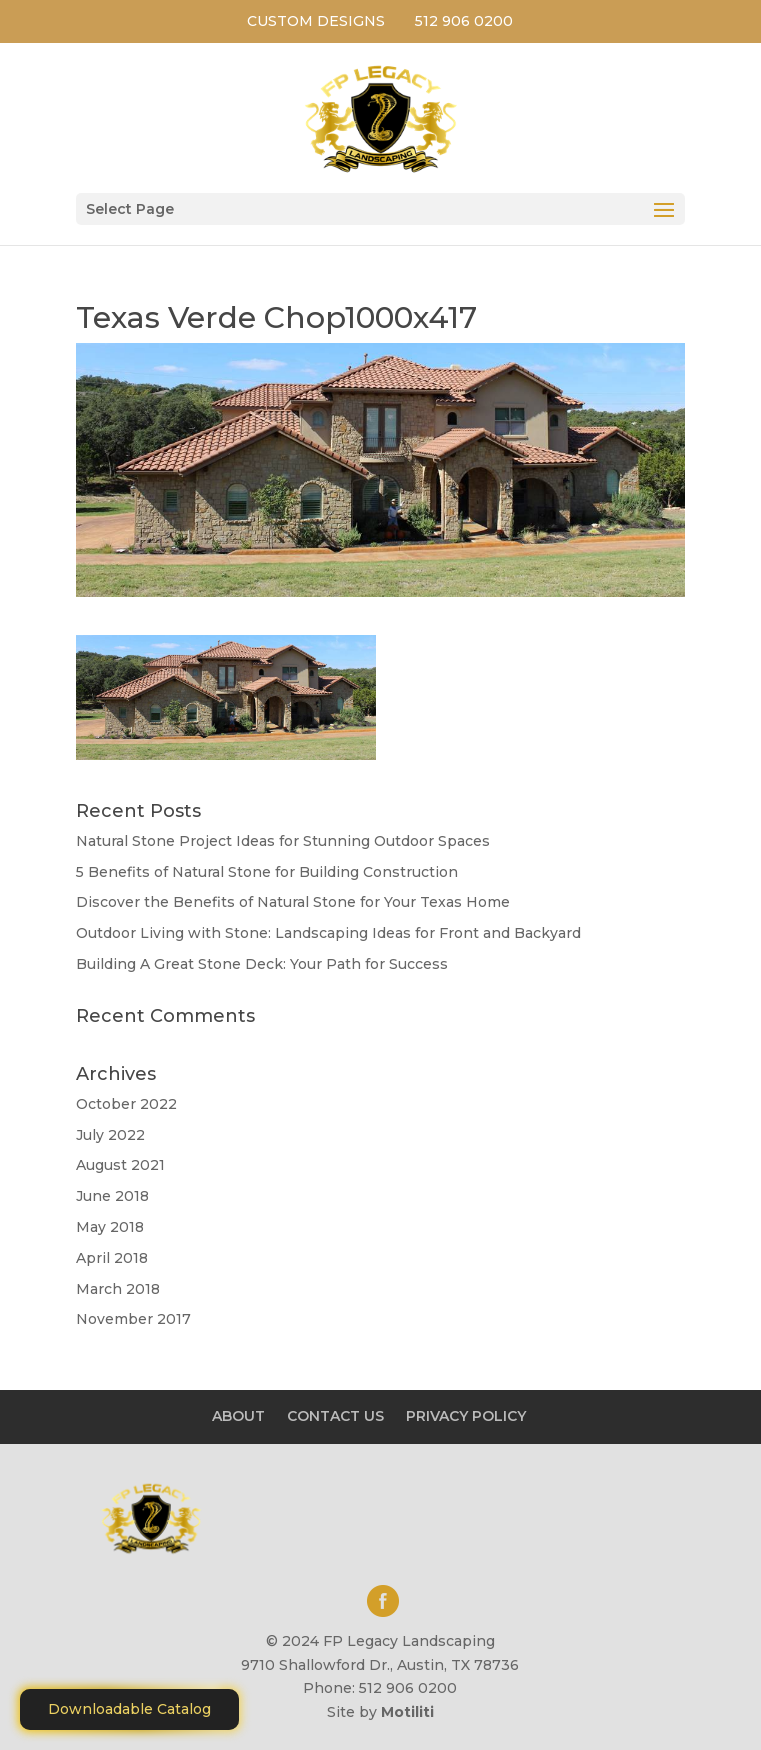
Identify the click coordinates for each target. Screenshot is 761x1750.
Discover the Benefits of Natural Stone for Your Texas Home (293, 902)
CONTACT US (335, 1416)
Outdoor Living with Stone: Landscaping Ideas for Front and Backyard (328, 933)
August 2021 (120, 1165)
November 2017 (133, 1319)
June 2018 (112, 1196)
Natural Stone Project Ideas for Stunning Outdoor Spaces (283, 841)
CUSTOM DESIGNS (316, 21)
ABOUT (238, 1416)
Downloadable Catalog (129, 1709)
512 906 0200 (464, 21)
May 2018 (110, 1227)
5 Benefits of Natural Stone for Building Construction (267, 872)
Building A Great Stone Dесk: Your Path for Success (262, 964)
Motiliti (407, 1712)
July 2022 (110, 1135)
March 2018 (118, 1289)
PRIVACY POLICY (466, 1416)
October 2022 (126, 1104)
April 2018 (112, 1258)
